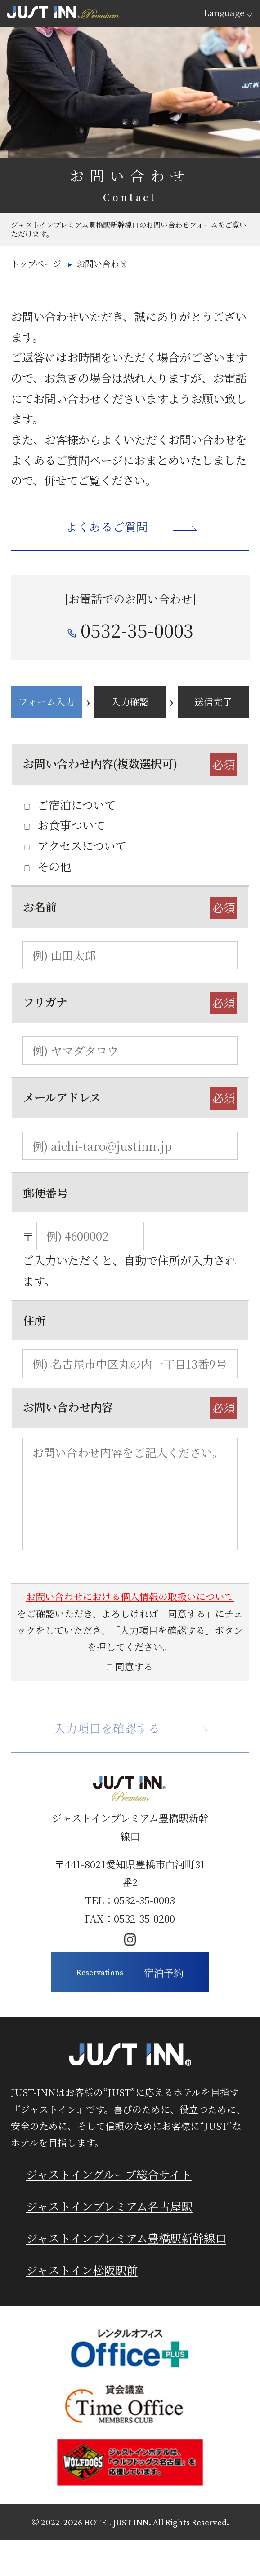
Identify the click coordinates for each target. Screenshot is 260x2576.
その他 (54, 866)
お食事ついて (71, 825)
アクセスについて (81, 845)
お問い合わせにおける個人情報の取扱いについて (130, 1596)
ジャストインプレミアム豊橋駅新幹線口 (126, 2238)
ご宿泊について (76, 805)
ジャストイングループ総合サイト (109, 2174)
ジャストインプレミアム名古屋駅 (109, 2206)
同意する (134, 1666)
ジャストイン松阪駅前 (82, 2270)
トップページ (36, 263)
